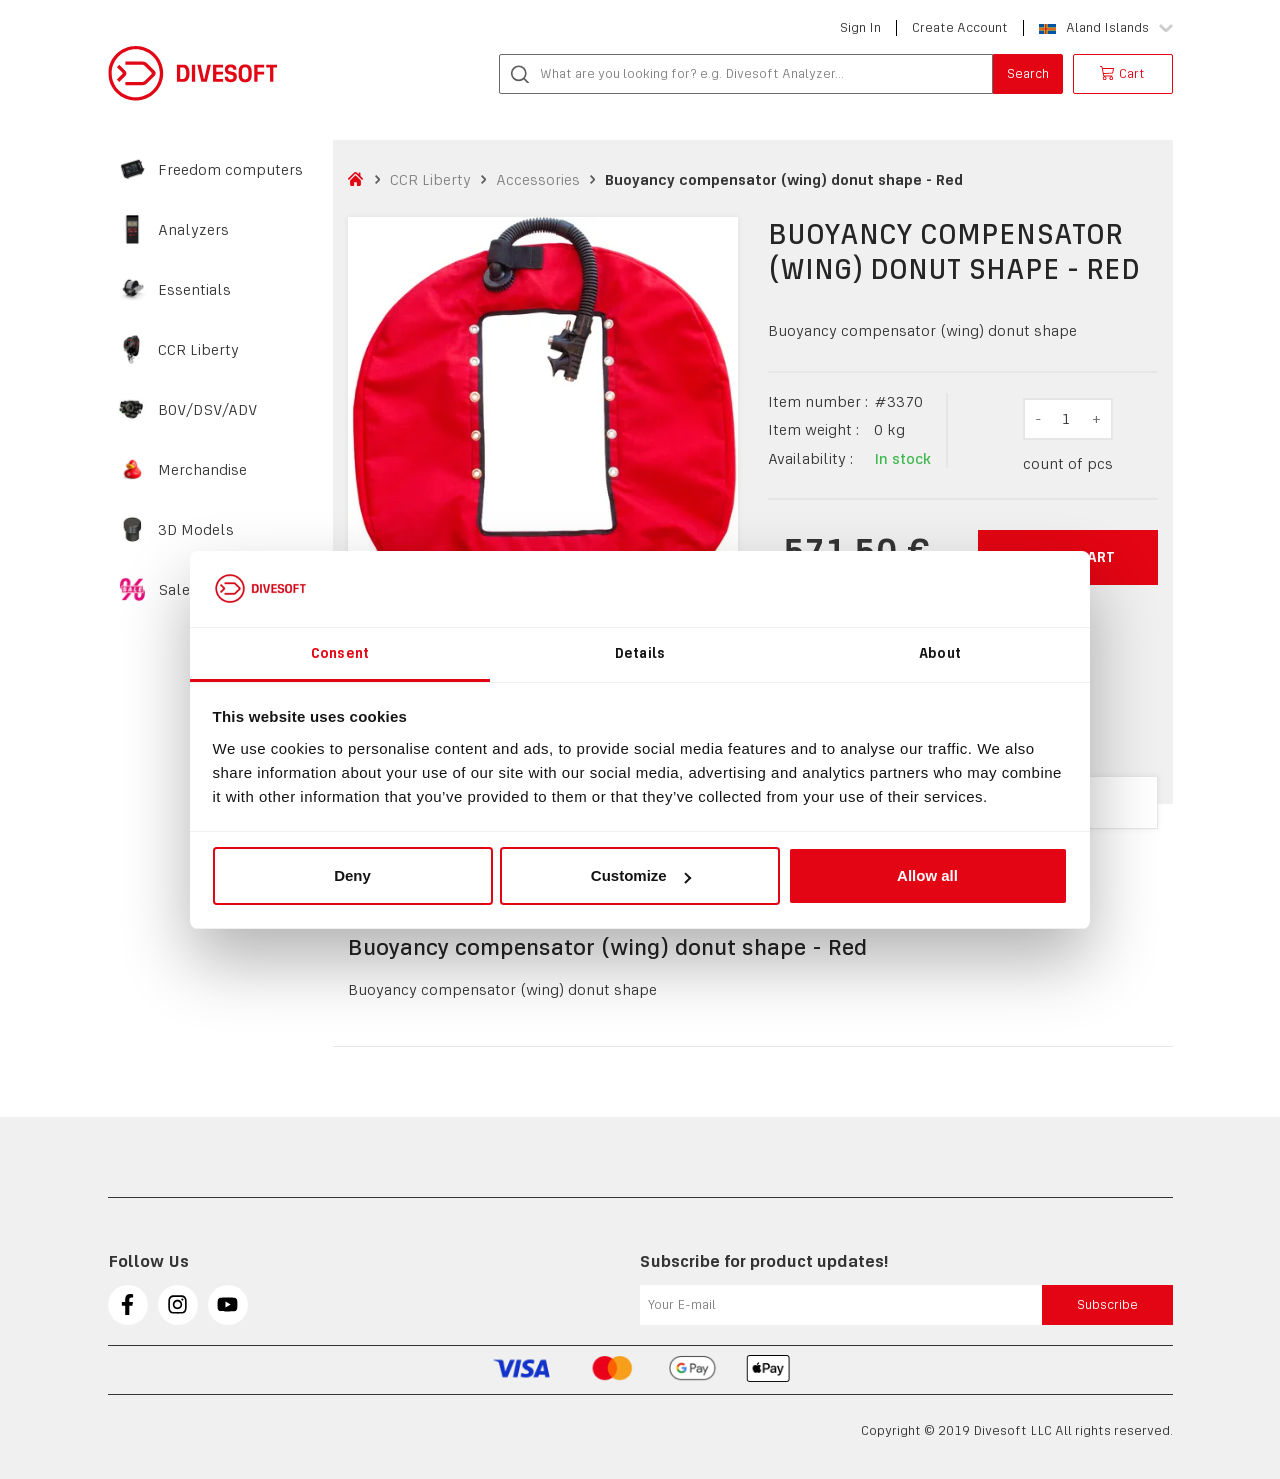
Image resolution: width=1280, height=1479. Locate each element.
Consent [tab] (340, 653)
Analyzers (193, 230)
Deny (352, 875)
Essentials (194, 290)
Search (1028, 73)
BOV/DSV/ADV (208, 410)
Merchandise (202, 470)
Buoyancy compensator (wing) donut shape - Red (784, 179)
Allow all (927, 875)
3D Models (196, 530)
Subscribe (1107, 1304)
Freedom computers (230, 170)
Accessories (538, 179)
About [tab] (940, 653)
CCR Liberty (198, 350)
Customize (641, 875)
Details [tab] (640, 653)
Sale (174, 590)
